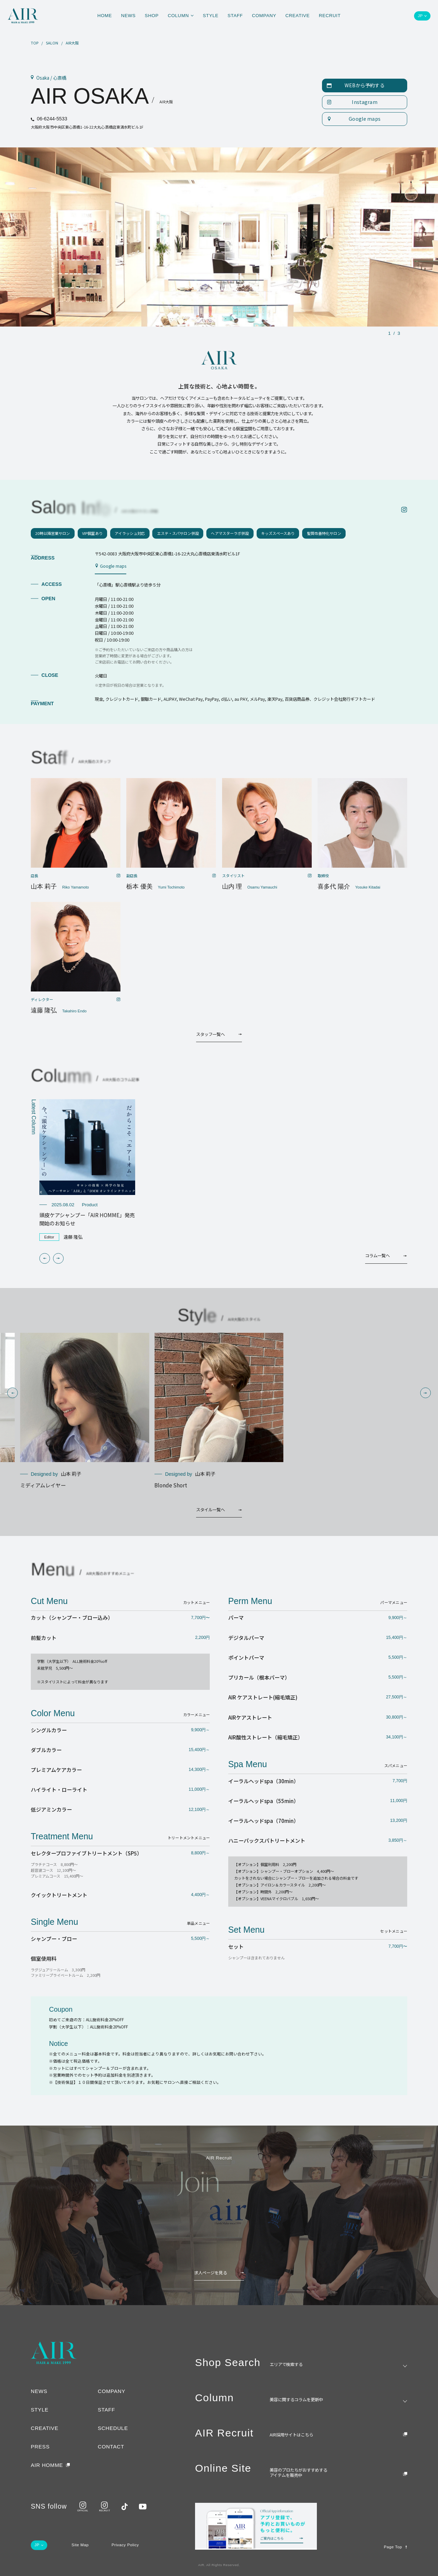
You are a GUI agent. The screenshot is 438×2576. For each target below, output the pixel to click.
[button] (44, 1258)
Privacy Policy (125, 2545)
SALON (52, 43)
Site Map (80, 2545)
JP (420, 16)
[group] (87, 1170)
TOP (34, 43)
